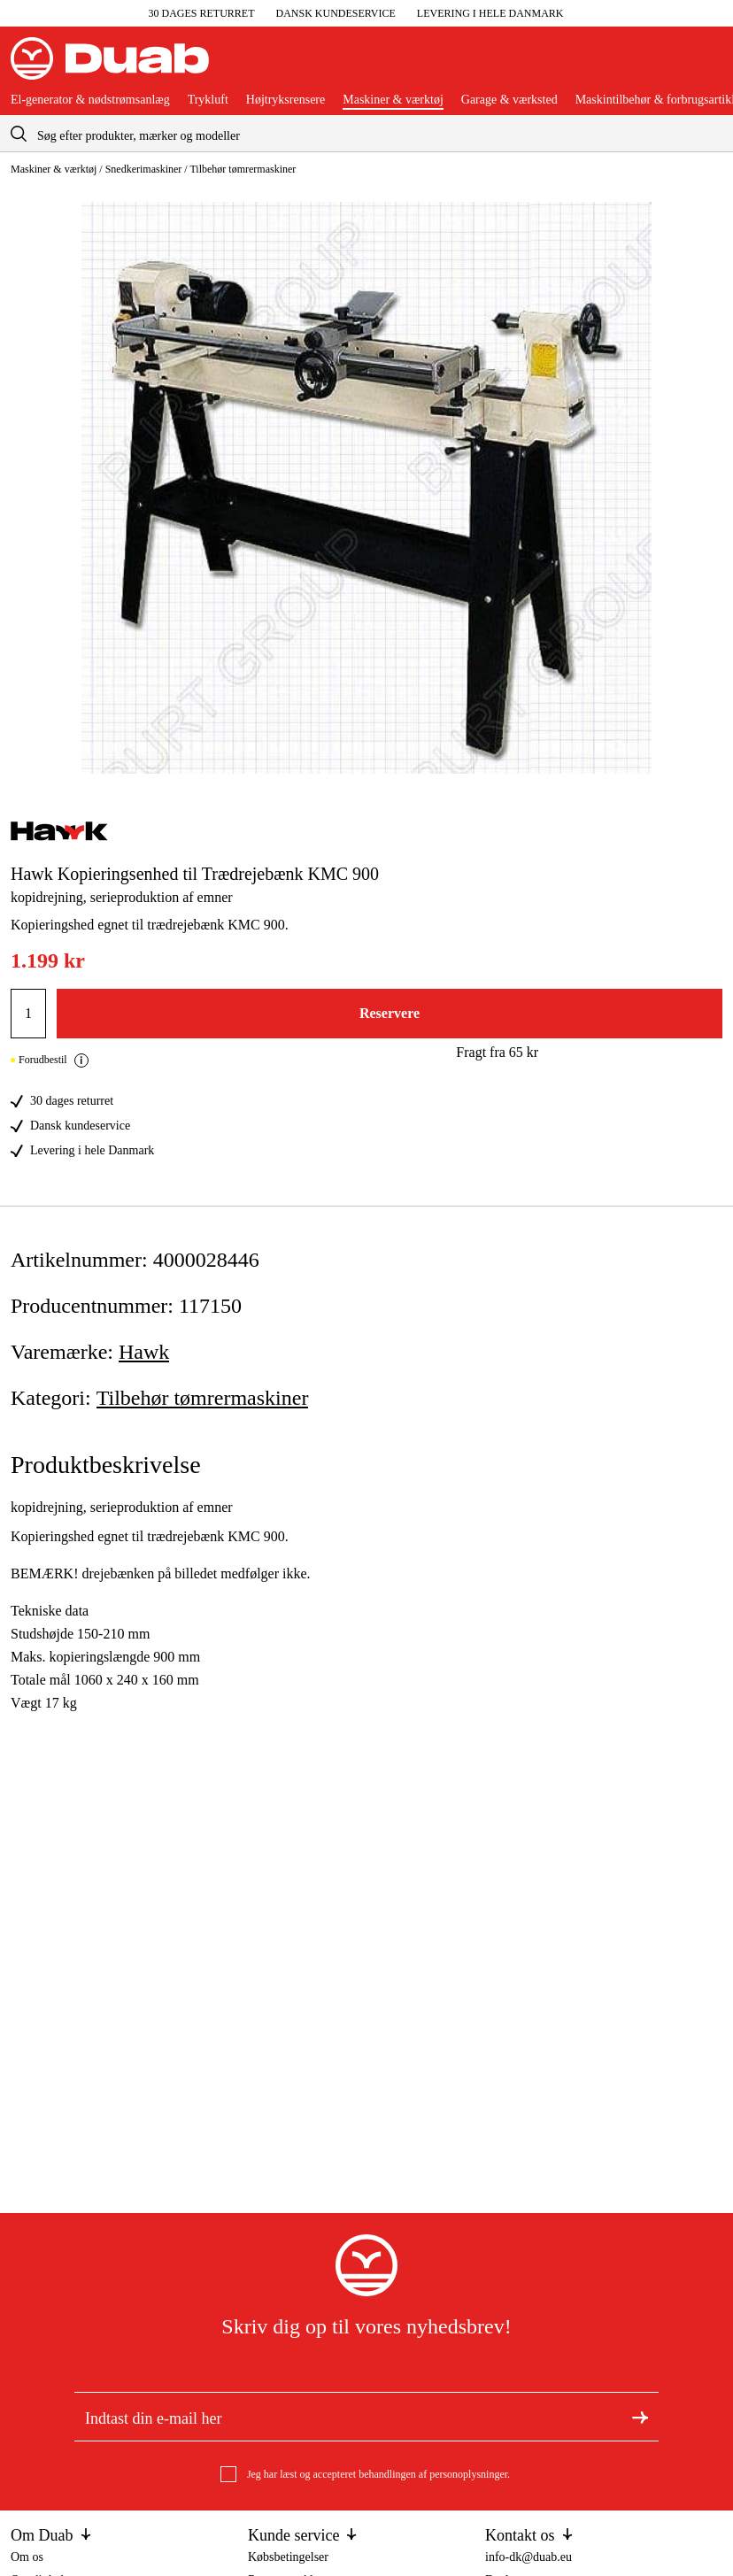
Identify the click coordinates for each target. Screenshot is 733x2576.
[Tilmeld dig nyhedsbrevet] (640, 2417)
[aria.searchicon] (18, 133)
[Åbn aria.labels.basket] (708, 65)
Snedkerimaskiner (143, 169)
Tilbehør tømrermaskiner (242, 169)
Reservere (389, 1013)
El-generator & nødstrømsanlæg (90, 100)
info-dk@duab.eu (528, 2557)
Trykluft (208, 100)
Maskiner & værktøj (393, 100)
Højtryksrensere (285, 100)
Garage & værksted (509, 100)
